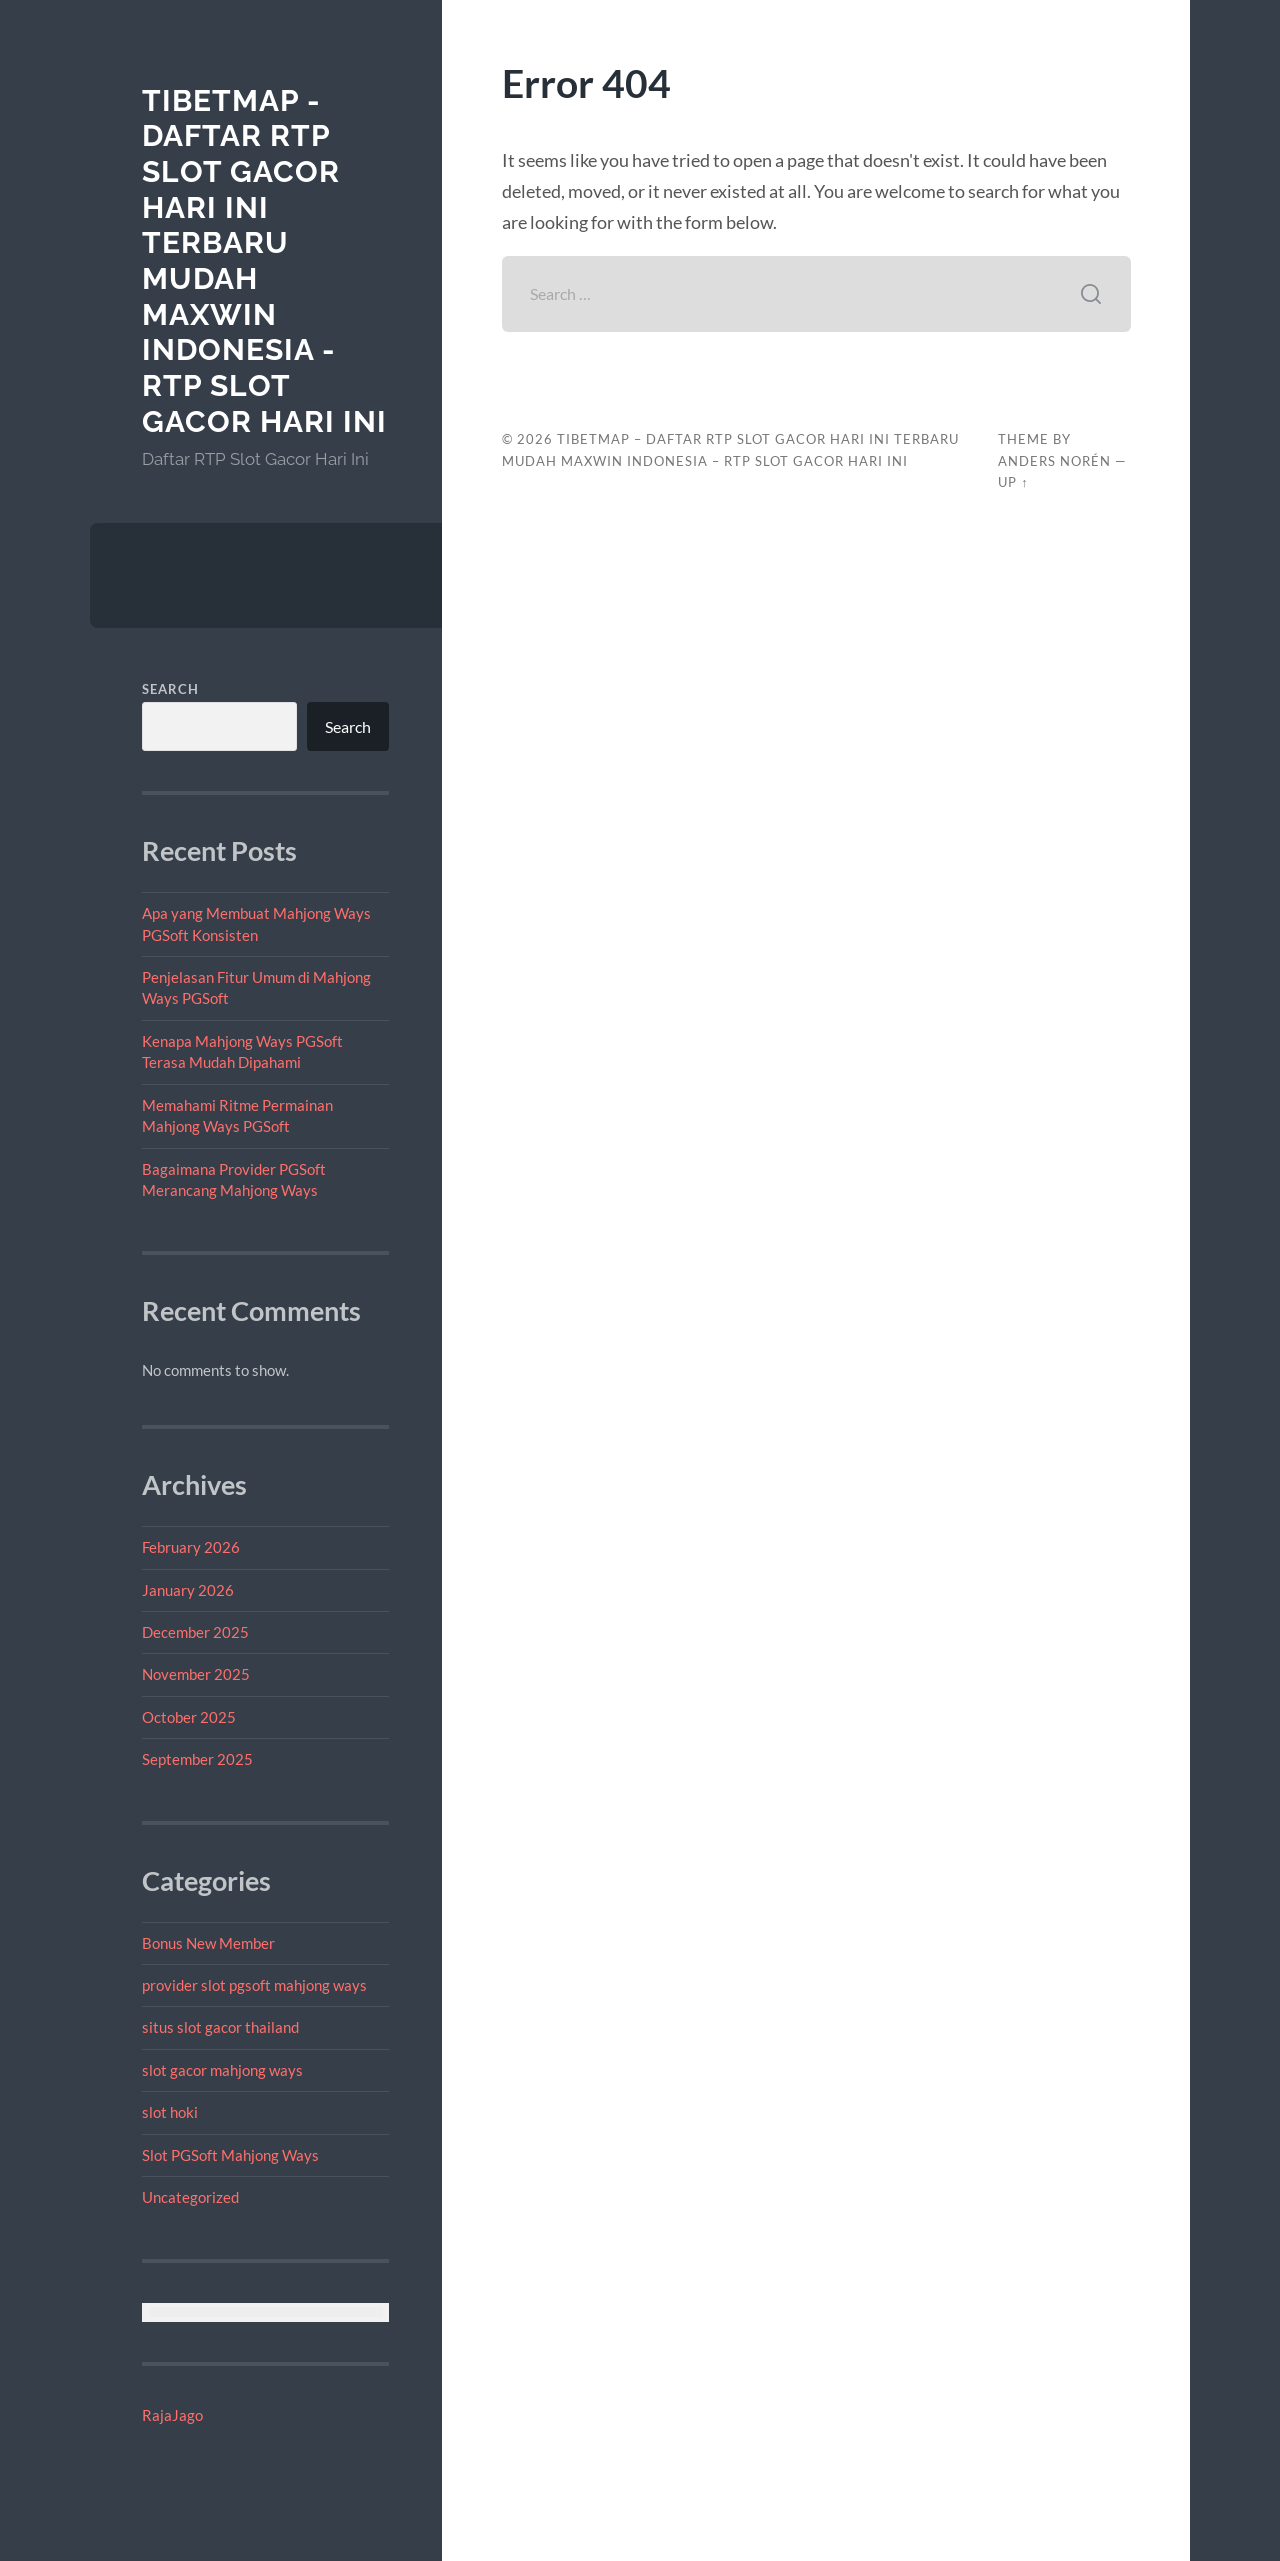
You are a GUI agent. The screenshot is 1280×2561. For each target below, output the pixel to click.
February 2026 (191, 1547)
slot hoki (170, 2112)
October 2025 (189, 1717)
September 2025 (197, 1759)
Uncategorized (190, 2197)
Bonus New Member (208, 1943)
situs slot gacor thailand (220, 2027)
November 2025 (196, 1674)
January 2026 (188, 1590)
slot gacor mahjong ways (222, 2070)
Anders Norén (1054, 461)
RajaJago (172, 2415)
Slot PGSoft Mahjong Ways (230, 2155)
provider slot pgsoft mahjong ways (254, 1985)
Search (170, 689)
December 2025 (195, 1632)
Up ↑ (1013, 482)
